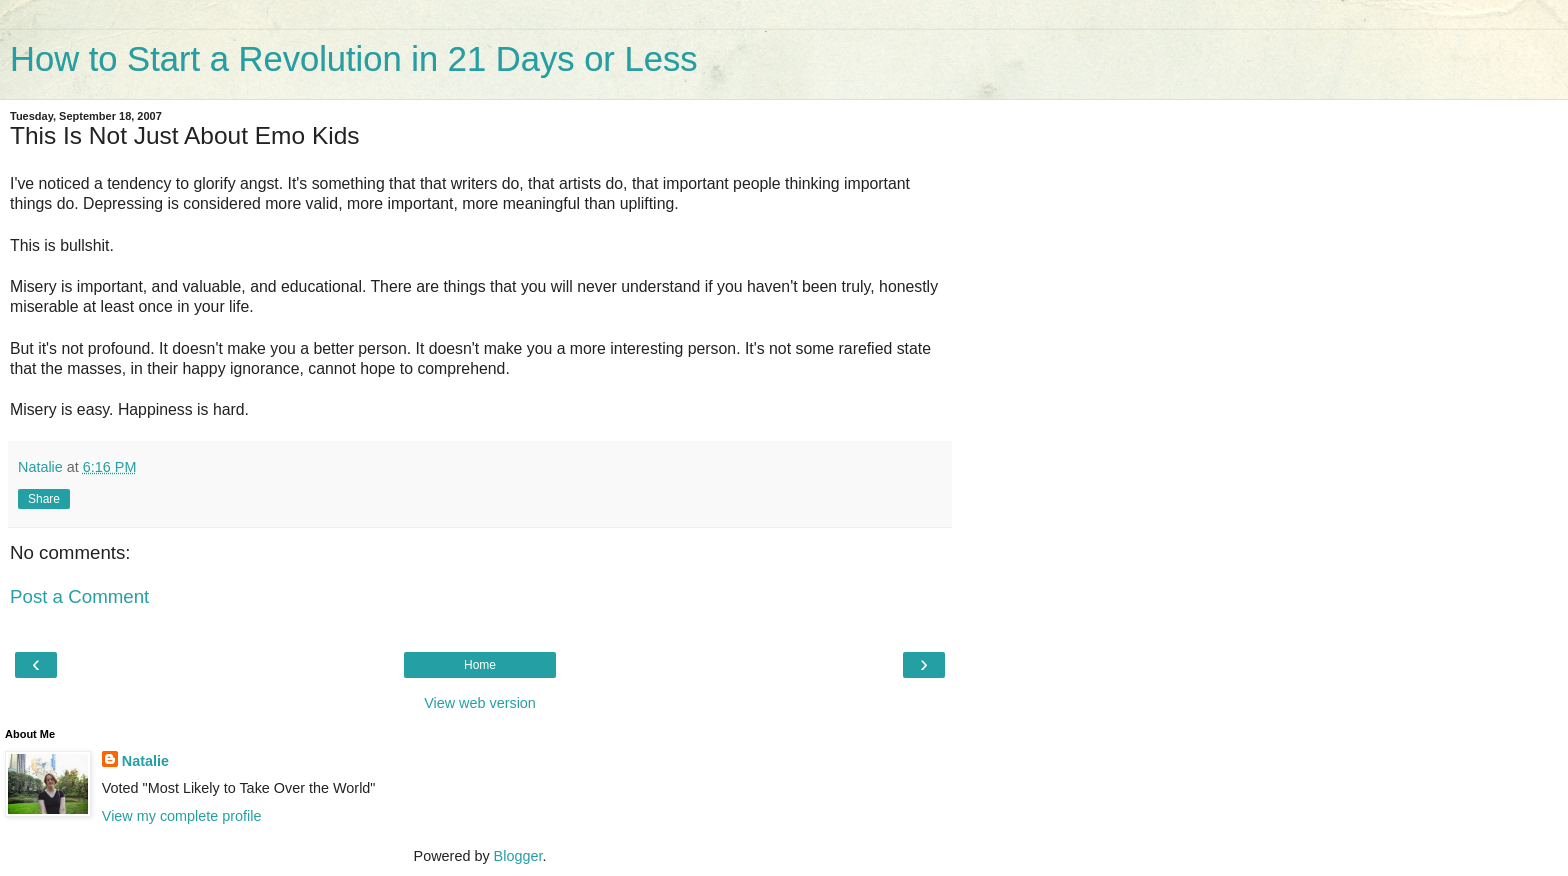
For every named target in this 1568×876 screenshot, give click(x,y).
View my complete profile (182, 816)
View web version (480, 703)
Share (44, 499)
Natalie (145, 761)
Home (480, 665)
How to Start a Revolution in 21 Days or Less (353, 59)
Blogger (518, 856)
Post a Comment (79, 596)
